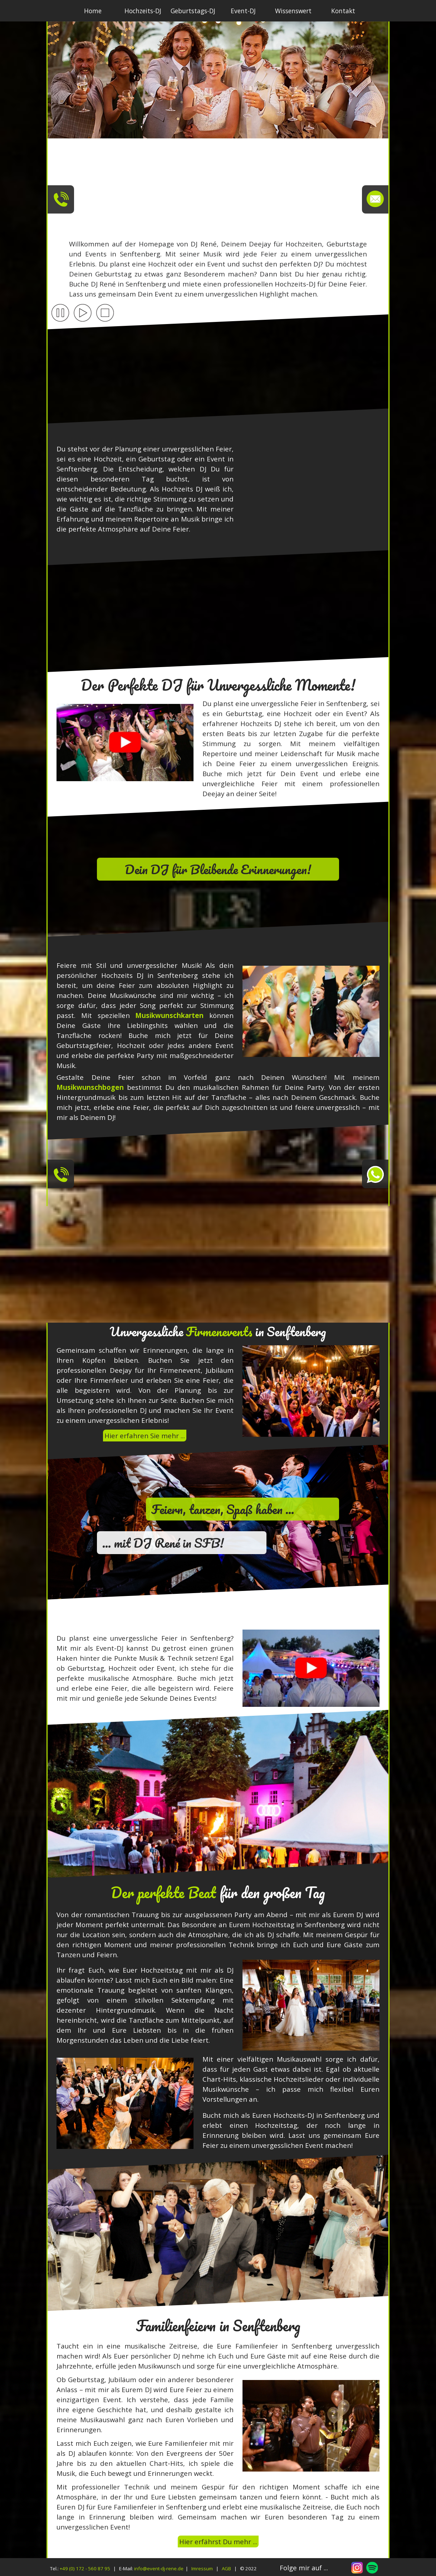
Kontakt (343, 10)
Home (93, 10)
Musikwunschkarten (169, 1015)
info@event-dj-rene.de (158, 2568)
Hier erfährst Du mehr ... (218, 2541)
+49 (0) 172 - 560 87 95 (85, 2568)
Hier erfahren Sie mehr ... (144, 1435)
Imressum (202, 2568)
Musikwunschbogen (90, 1087)
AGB (226, 2568)
